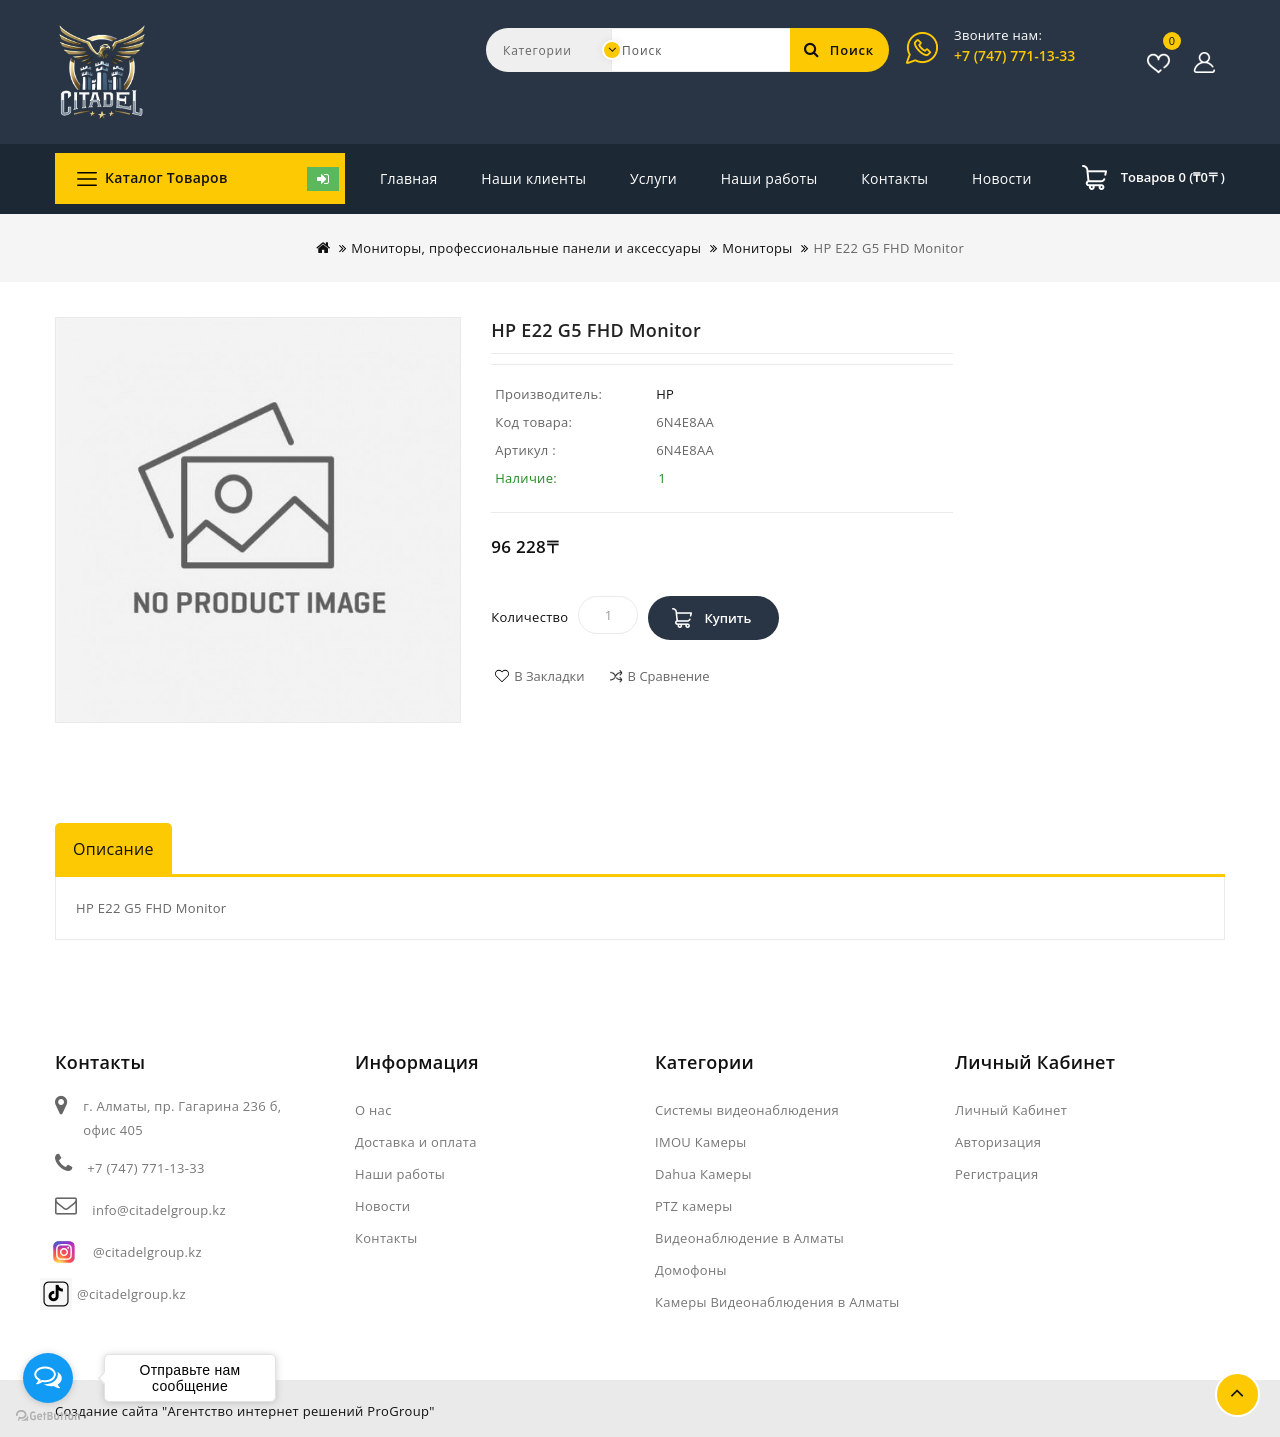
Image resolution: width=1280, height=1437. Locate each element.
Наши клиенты (533, 178)
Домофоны (691, 1270)
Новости (891, 178)
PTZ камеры (694, 1206)
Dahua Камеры (703, 1174)
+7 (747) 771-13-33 (1014, 55)
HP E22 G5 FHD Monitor (889, 248)
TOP (1237, 1394)
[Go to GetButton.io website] (48, 1416)
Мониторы (757, 248)
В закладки (549, 676)
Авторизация (998, 1142)
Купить (727, 618)
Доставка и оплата (416, 1142)
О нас (373, 1110)
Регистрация (996, 1174)
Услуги (653, 178)
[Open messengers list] (48, 1378)
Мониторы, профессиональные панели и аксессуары (526, 248)
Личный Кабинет (1011, 1110)
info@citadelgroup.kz (158, 1210)
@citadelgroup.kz (147, 1252)
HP (665, 394)
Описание (113, 849)
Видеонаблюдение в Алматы (749, 1238)
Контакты (997, 178)
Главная (409, 178)
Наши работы (769, 178)
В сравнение (669, 676)
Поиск (839, 50)
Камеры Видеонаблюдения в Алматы (777, 1302)
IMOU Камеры (701, 1142)
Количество (529, 617)
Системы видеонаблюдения (747, 1110)
